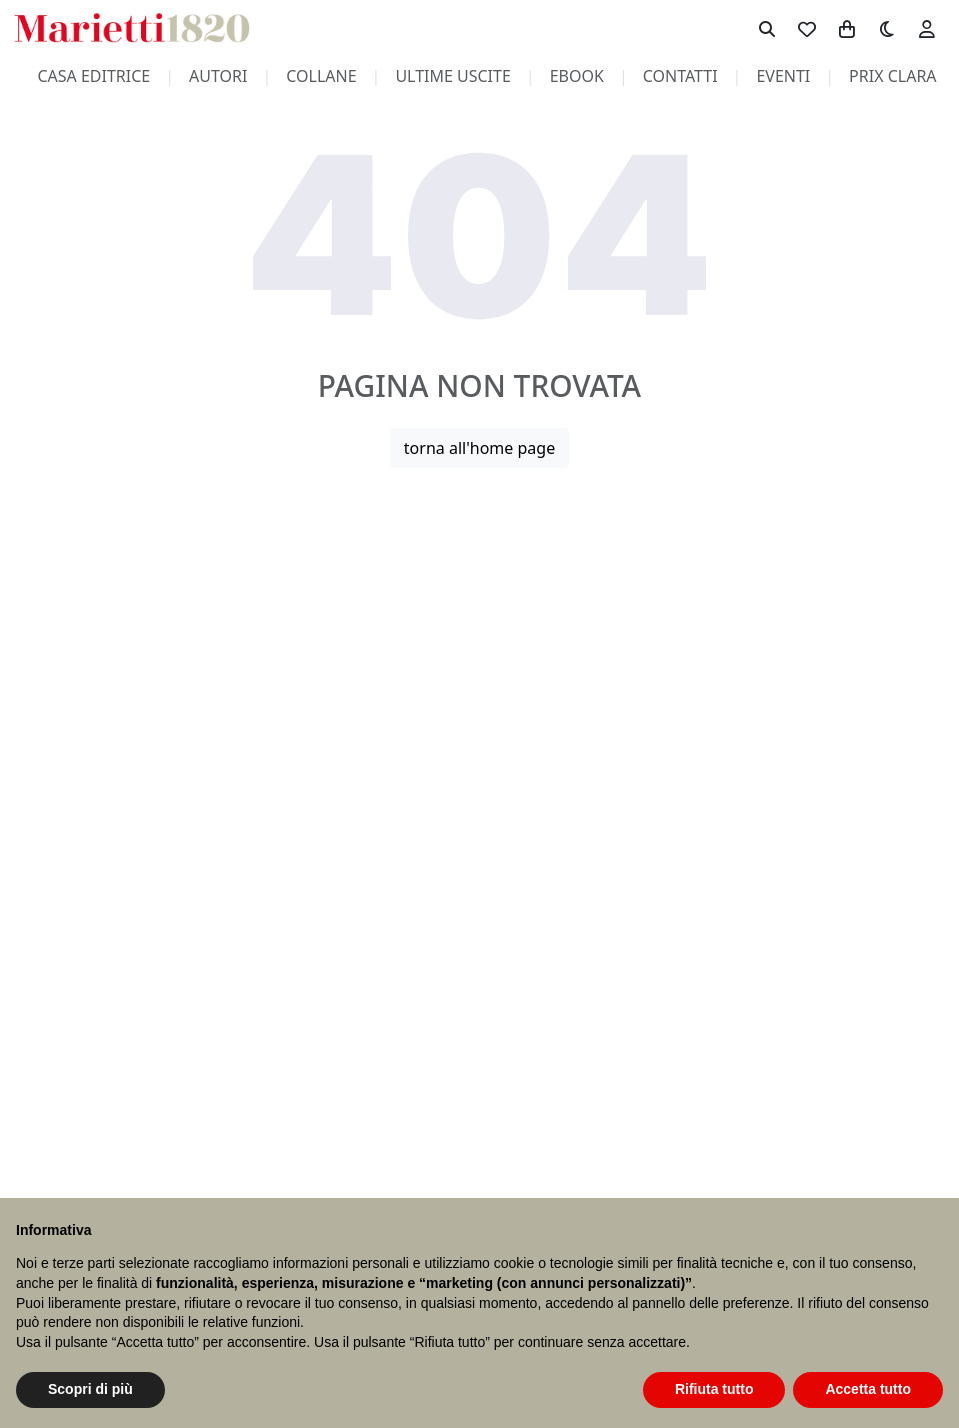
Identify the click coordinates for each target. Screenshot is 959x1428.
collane (321, 76)
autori (218, 76)
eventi (783, 76)
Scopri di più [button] (90, 1389)
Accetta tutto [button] (868, 1389)
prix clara (893, 76)
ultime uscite (452, 76)
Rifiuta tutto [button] (714, 1389)
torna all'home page (479, 448)
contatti (680, 76)
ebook (577, 76)
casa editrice (93, 76)
